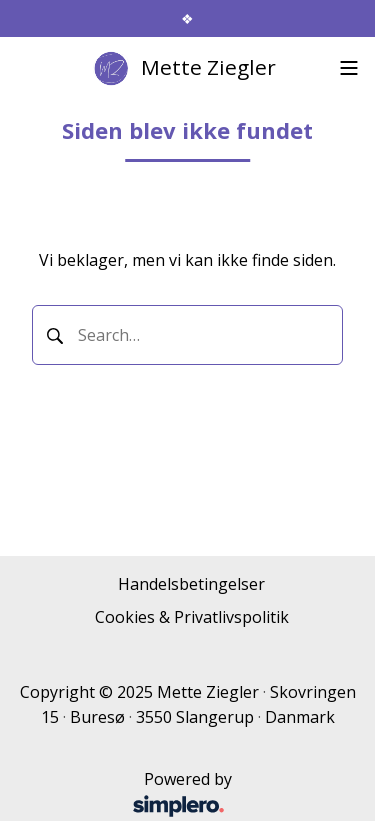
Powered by (129, 795)
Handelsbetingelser (191, 584)
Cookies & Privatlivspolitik (192, 617)
